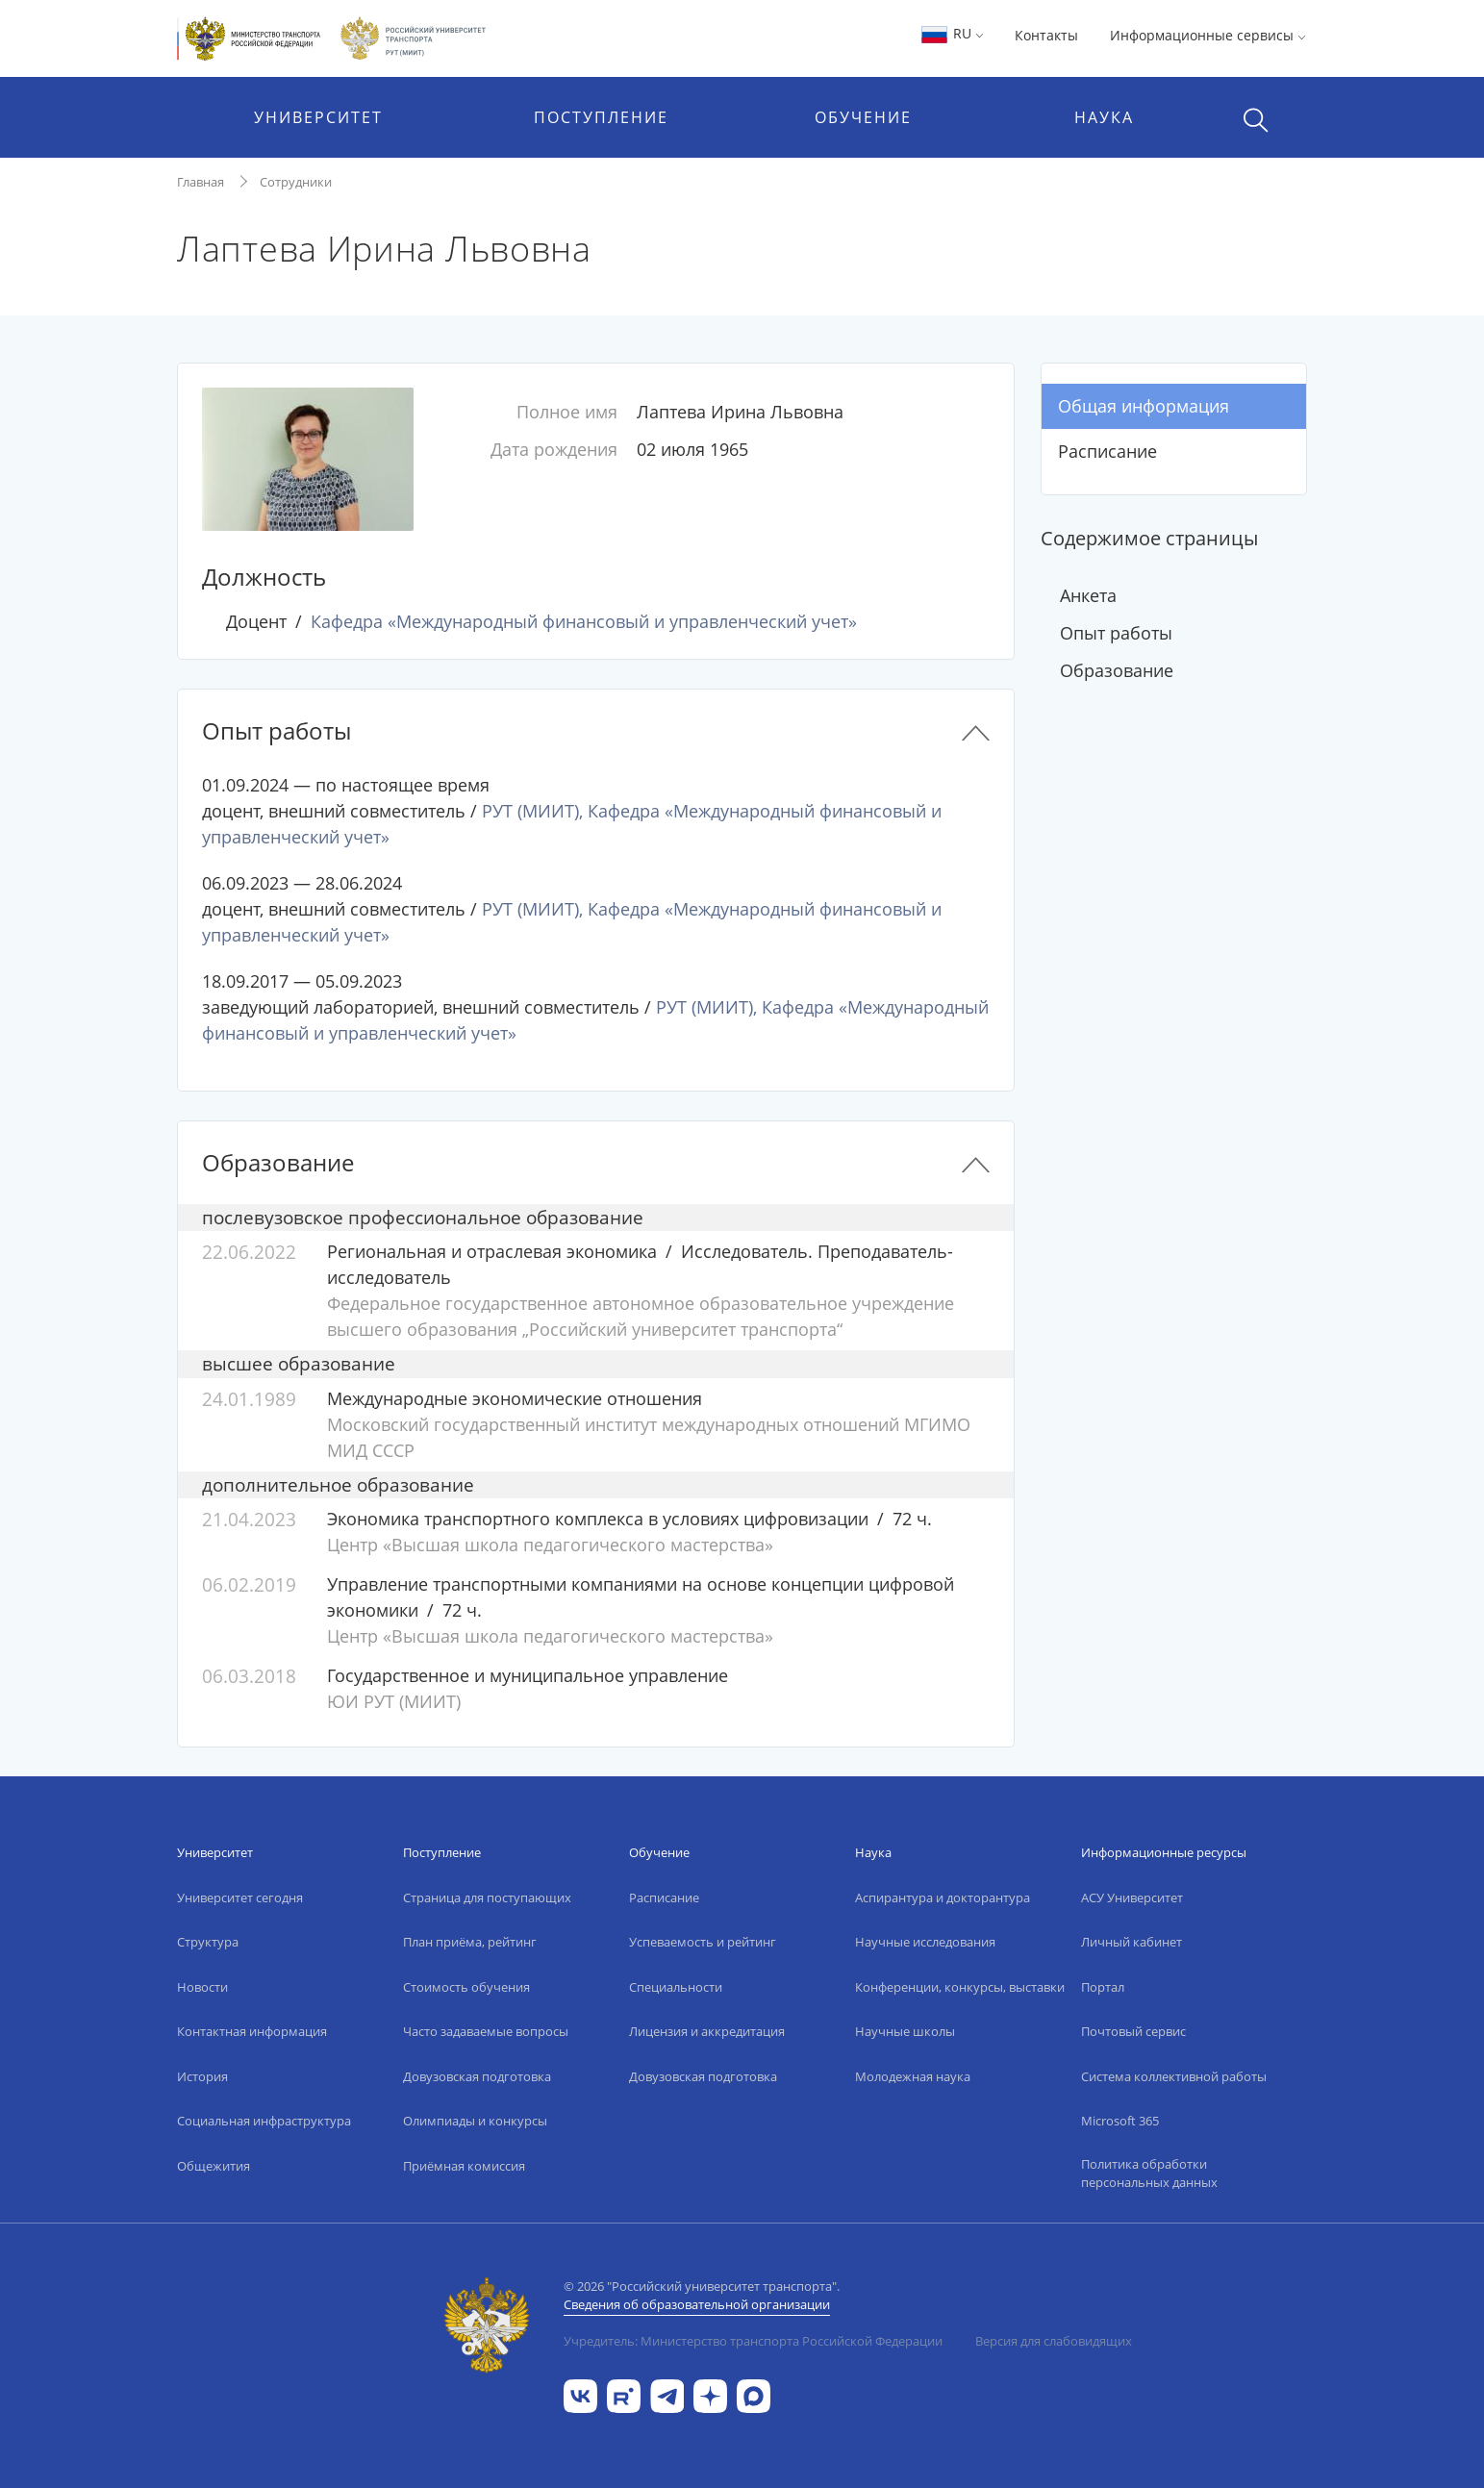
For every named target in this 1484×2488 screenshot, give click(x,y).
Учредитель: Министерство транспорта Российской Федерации (753, 2341)
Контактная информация (252, 2031)
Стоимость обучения (466, 1987)
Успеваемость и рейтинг (702, 1941)
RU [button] (951, 33)
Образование (1116, 670)
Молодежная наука (912, 2076)
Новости (202, 1987)
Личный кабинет (1131, 1941)
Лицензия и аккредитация (707, 2031)
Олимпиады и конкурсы (475, 2120)
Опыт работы (1116, 632)
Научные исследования (925, 1941)
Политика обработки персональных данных (1149, 2173)
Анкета (1088, 595)
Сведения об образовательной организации (697, 2304)
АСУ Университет (1132, 1897)
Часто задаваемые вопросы (485, 2031)
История (202, 2076)
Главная (200, 181)
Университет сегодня (240, 1897)
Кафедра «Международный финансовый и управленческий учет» (584, 621)
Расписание (1107, 451)
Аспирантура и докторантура (942, 1897)
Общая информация (1143, 405)
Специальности (675, 1987)
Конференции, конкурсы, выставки (960, 1987)
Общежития (213, 2165)
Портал (1102, 1987)
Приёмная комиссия (464, 2165)
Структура (208, 1941)
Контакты (1046, 35)
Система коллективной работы (1174, 2076)
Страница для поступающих (487, 1897)
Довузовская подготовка (477, 2076)
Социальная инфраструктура (264, 2120)
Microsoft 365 (1120, 2120)
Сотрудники (296, 181)
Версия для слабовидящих (1053, 2341)
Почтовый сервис (1133, 2031)
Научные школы (905, 2031)
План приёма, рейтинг (470, 1941)
